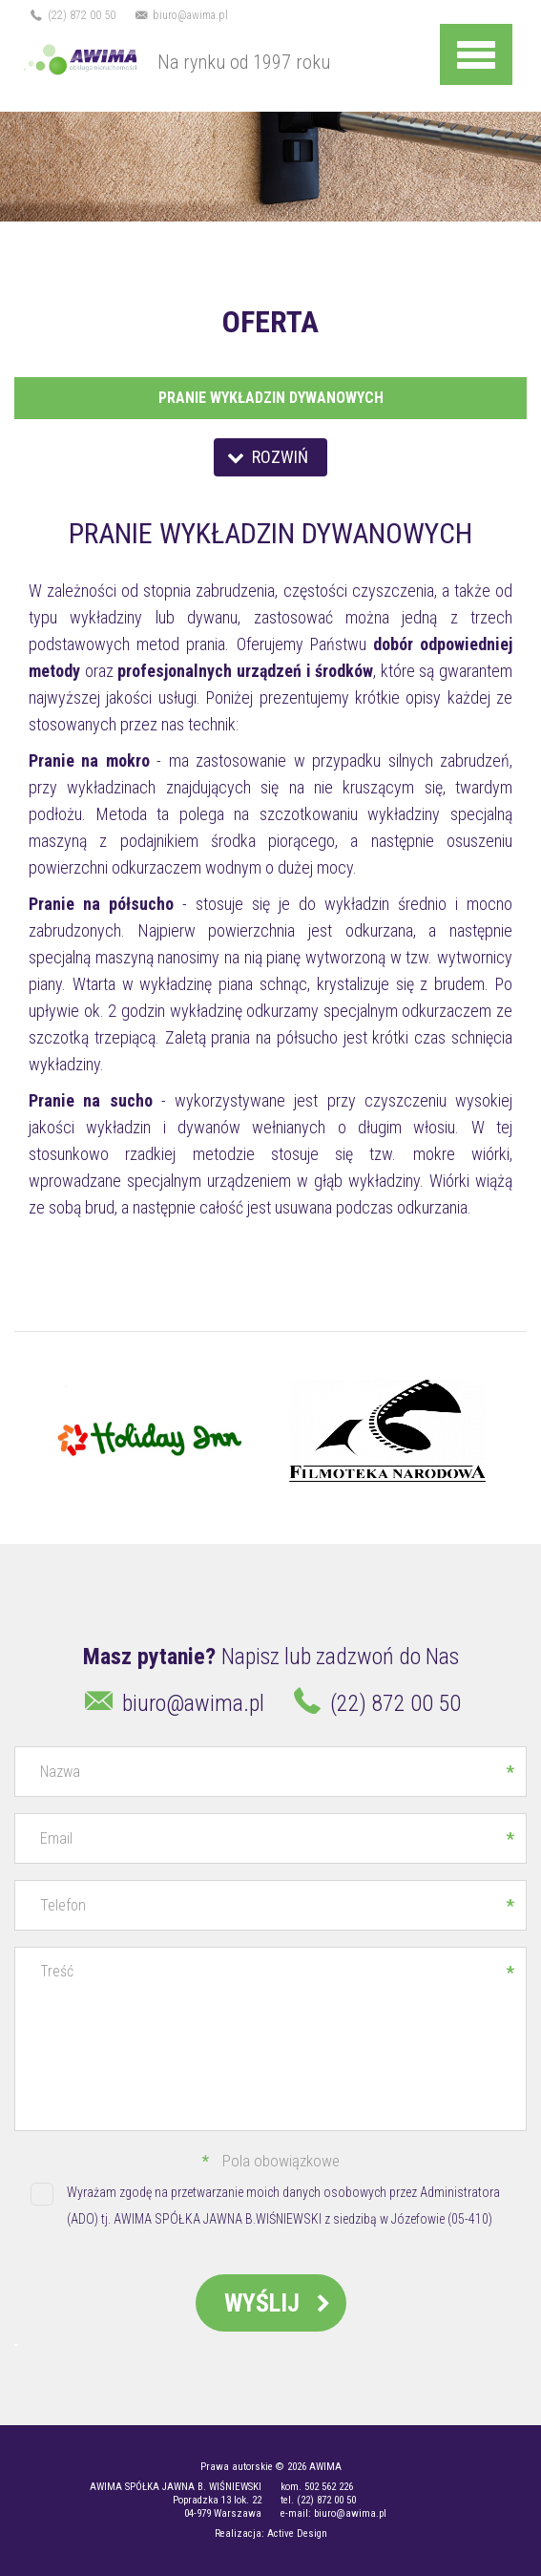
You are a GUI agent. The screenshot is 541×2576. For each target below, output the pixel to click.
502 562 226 (328, 2487)
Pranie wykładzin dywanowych (271, 398)
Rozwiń (265, 457)
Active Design (297, 2533)
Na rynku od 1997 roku (172, 60)
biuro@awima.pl (181, 15)
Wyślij (280, 2303)
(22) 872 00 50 (72, 15)
